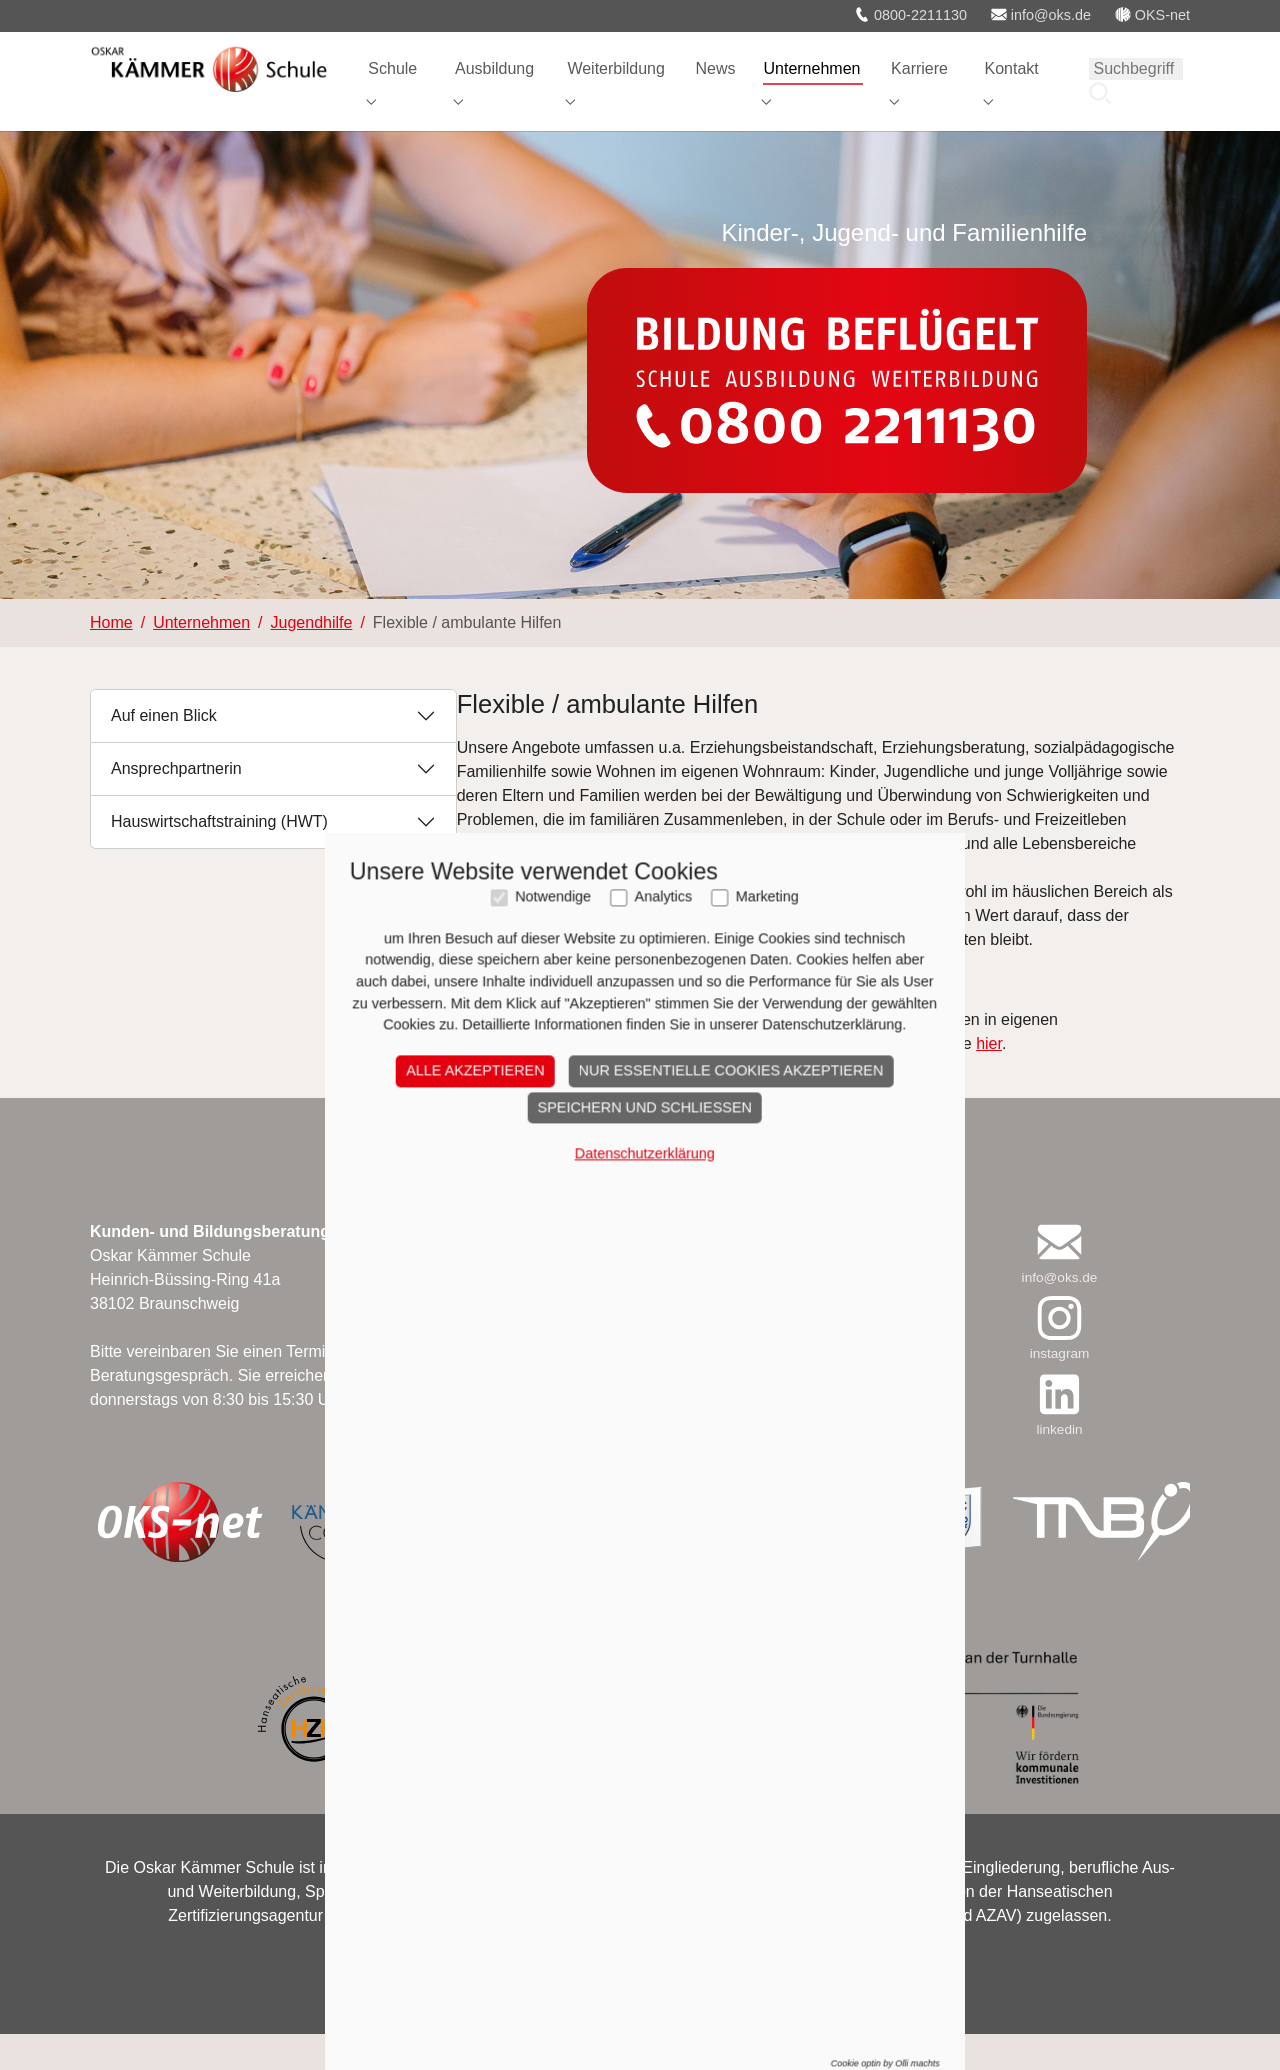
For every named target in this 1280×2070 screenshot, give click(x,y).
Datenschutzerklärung (640, 1354)
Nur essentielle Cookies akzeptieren (726, 1272)
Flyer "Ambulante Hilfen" (543, 1014)
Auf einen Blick (164, 751)
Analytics (659, 1098)
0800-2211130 (910, 15)
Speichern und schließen (640, 1308)
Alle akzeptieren (470, 1272)
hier (989, 1078)
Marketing (762, 1098)
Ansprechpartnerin (176, 804)
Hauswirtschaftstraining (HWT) (219, 857)
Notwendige (548, 1098)
